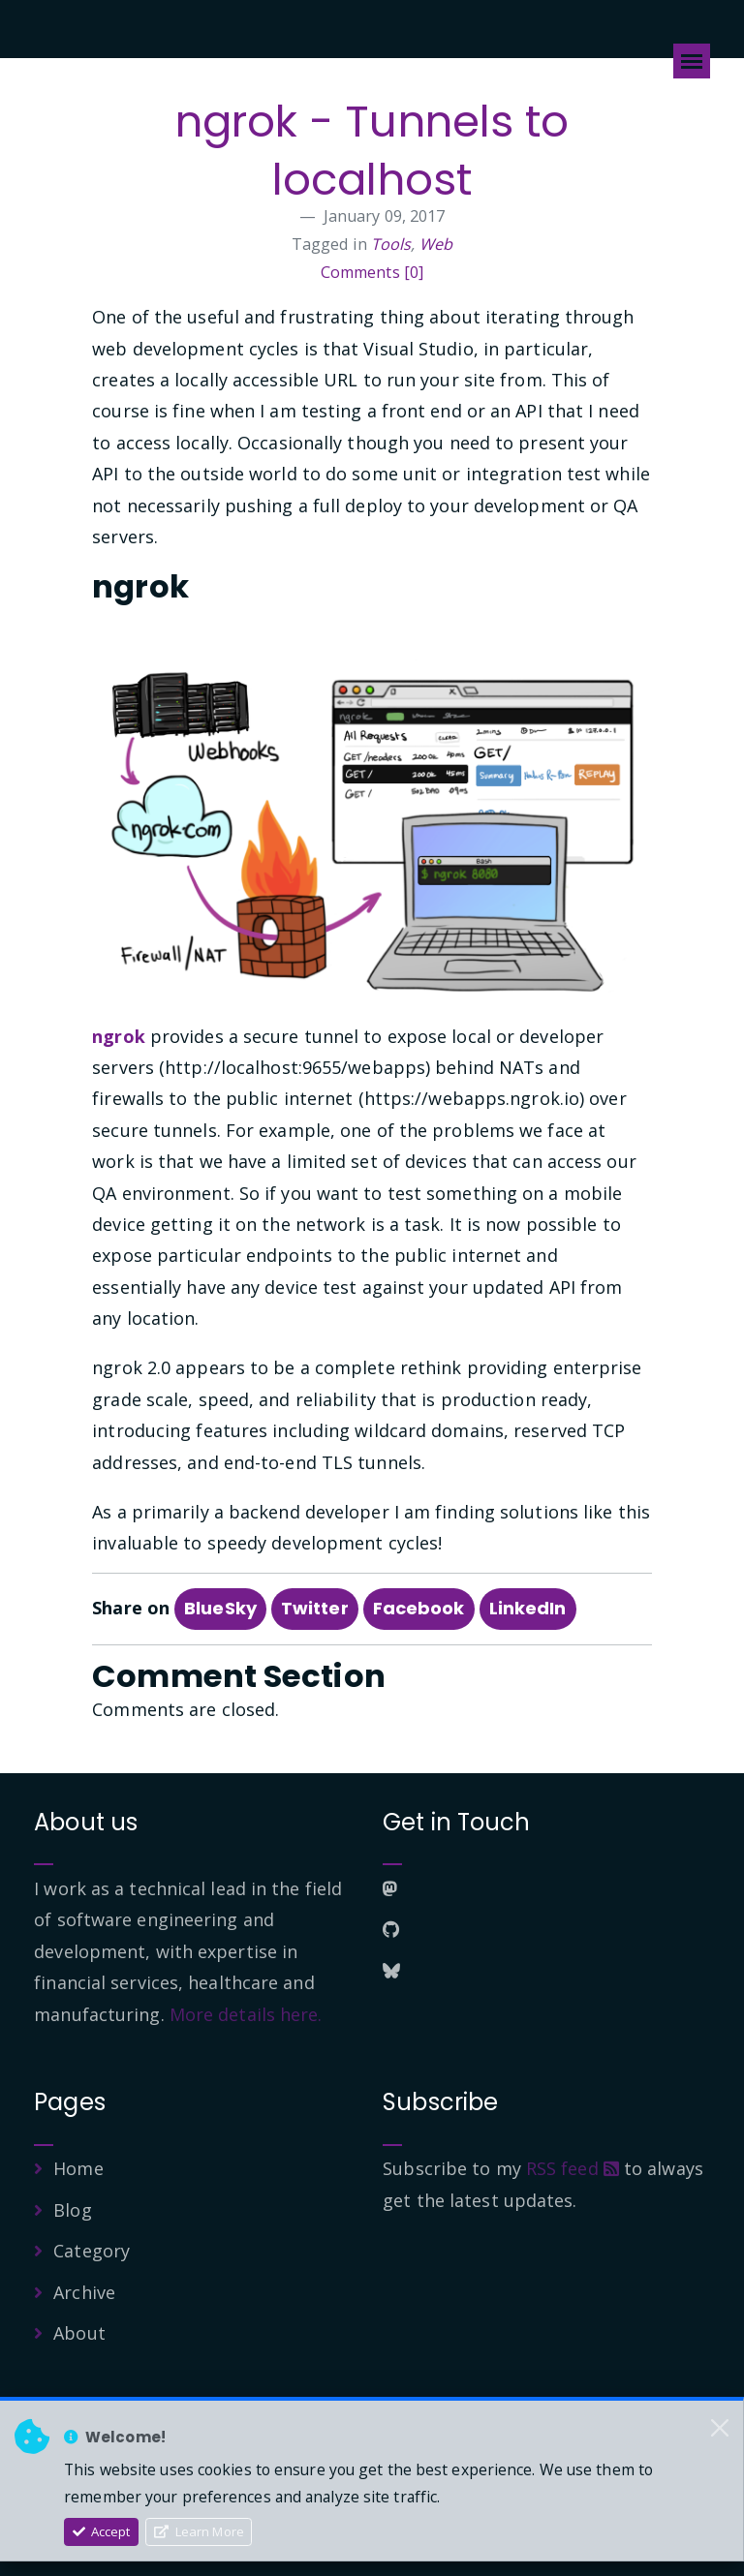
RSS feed (572, 2168)
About (79, 2333)
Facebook (419, 1608)
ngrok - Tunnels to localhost (372, 150)
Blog (72, 2210)
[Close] (720, 2428)
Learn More (199, 2531)
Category (91, 2250)
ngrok (118, 1036)
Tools (391, 244)
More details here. (246, 2014)
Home (78, 2168)
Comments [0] (372, 272)
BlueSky (220, 1608)
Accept (102, 2531)
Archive (84, 2292)
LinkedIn (528, 1608)
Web (435, 244)
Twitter (315, 1608)
